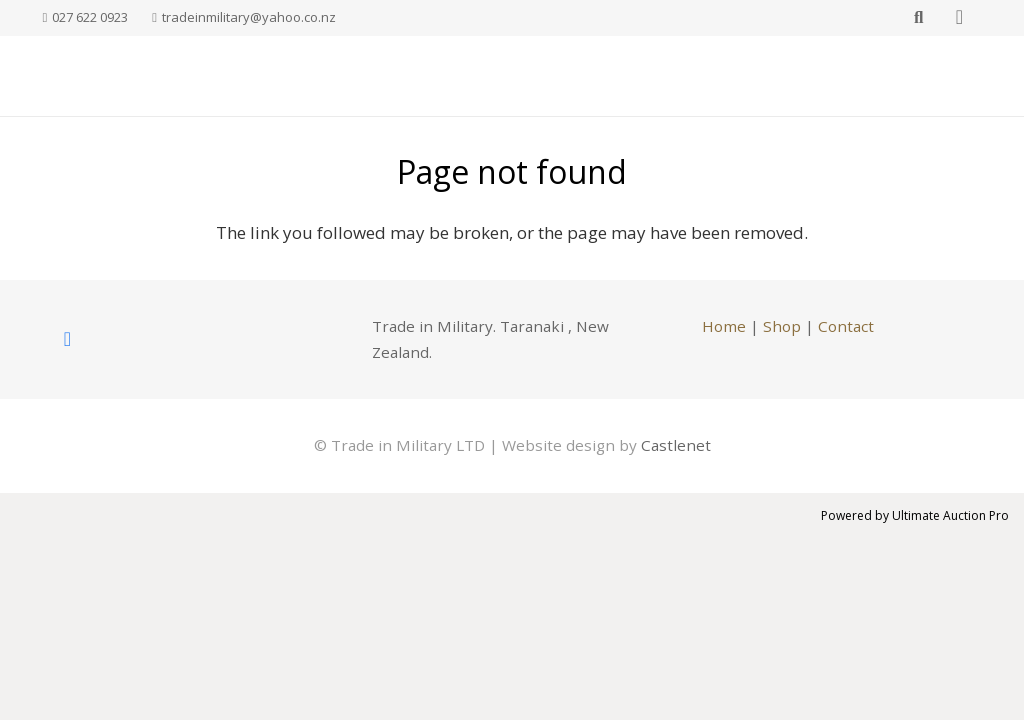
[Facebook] (68, 339)
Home (724, 326)
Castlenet (676, 445)
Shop (782, 326)
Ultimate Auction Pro (950, 515)
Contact (846, 326)
